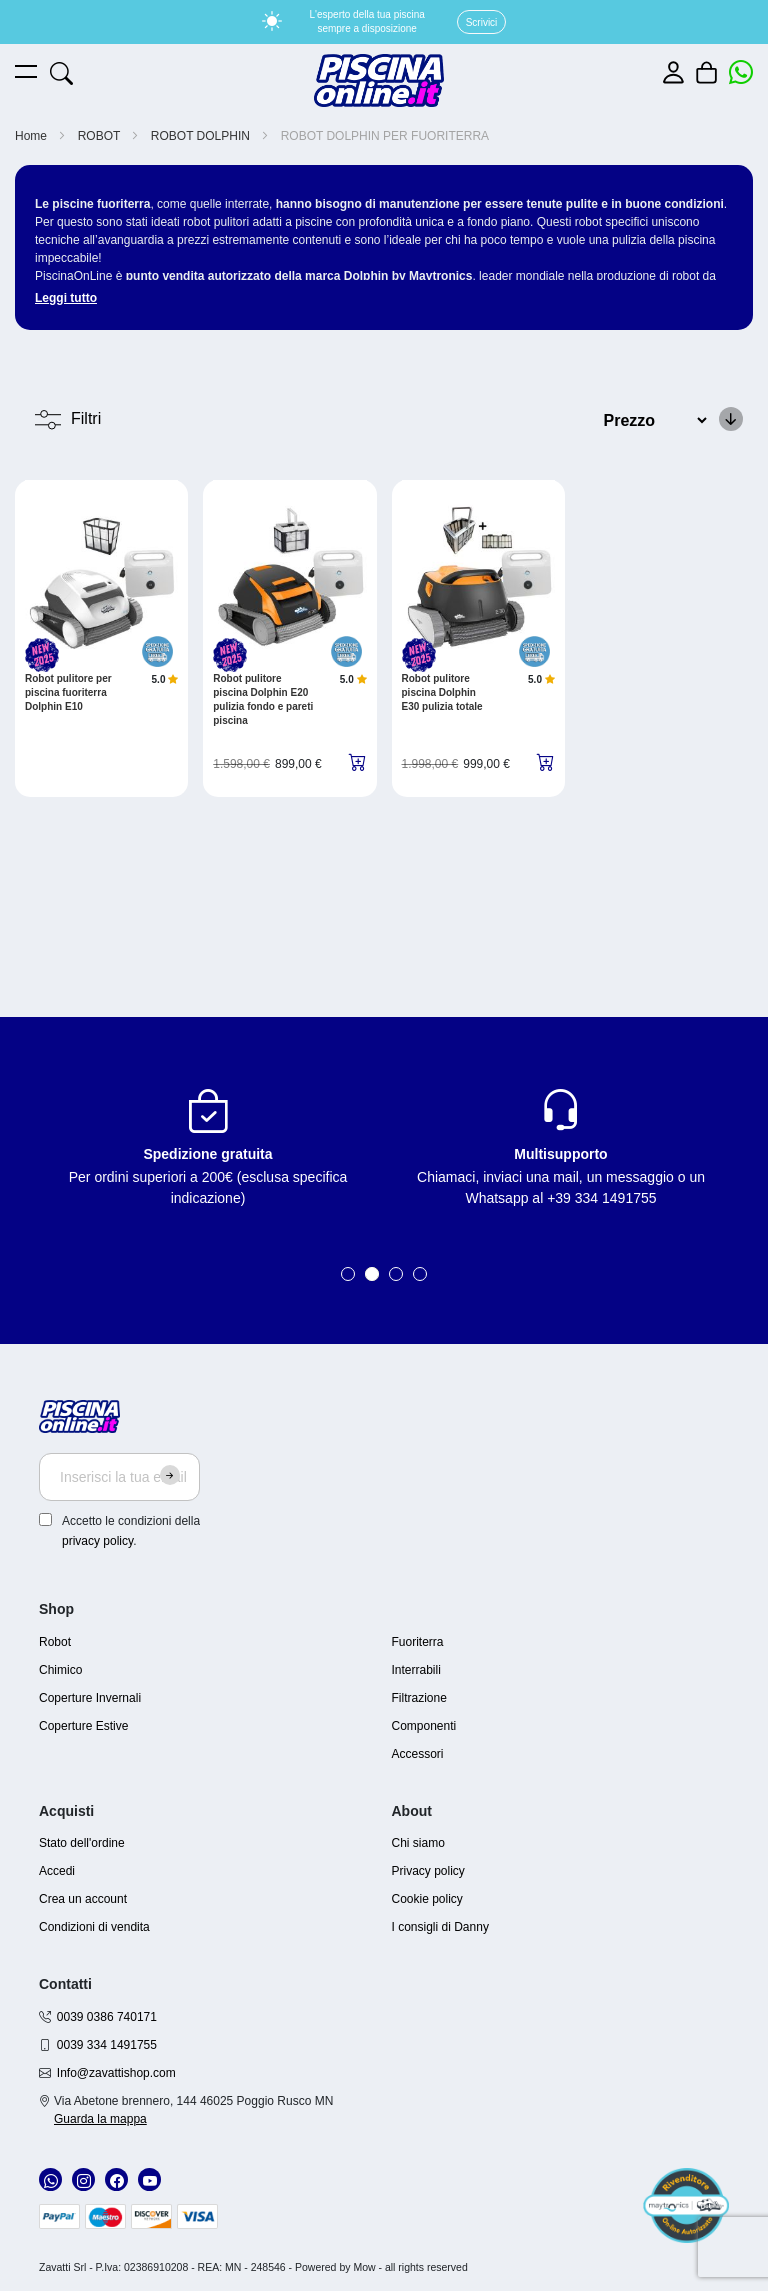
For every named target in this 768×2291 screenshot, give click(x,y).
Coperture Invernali (90, 1698)
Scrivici (482, 22)
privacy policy (97, 1541)
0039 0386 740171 (107, 2017)
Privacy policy (428, 1871)
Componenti (424, 1726)
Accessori (418, 1754)
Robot (55, 1642)
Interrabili (416, 1670)
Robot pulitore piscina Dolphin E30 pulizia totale (442, 692)
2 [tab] (372, 1274)
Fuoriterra (418, 1642)
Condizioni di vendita (94, 1927)
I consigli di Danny (440, 1927)
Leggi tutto (66, 298)
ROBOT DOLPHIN (202, 136)
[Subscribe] (170, 1475)
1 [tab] (348, 1274)
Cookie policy (427, 1899)
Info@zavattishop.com (116, 2073)
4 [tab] (420, 1274)
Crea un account (83, 1899)
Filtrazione (419, 1698)
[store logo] (379, 80)
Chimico (60, 1670)
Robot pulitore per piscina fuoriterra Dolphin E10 (68, 692)
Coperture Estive (83, 1726)
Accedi (57, 1871)
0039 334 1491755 (107, 2045)
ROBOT (101, 136)
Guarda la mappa (100, 2119)
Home (32, 136)
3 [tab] (396, 1274)
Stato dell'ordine (82, 1843)
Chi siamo (418, 1843)
